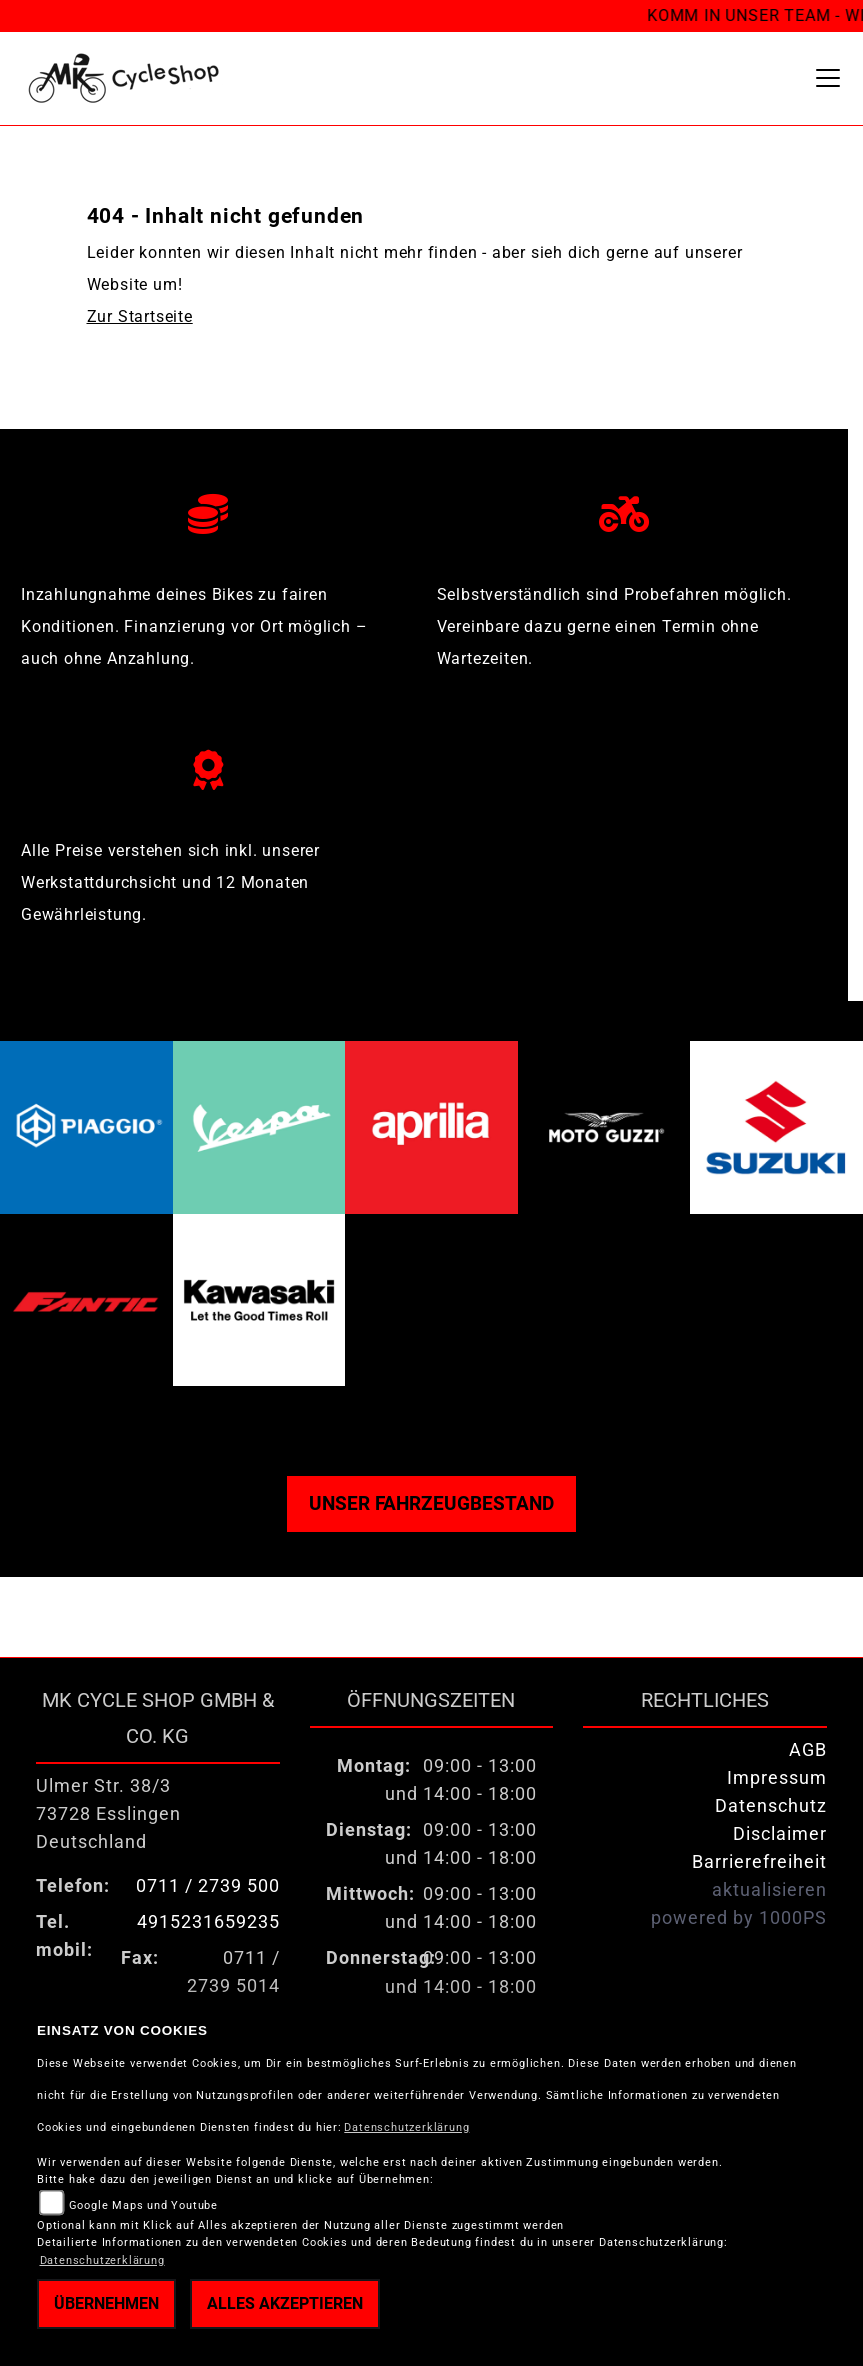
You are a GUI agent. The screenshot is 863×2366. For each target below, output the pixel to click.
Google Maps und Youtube (143, 2205)
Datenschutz (771, 1806)
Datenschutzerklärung (406, 2127)
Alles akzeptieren (285, 2303)
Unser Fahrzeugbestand (431, 1503)
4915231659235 (208, 1922)
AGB (808, 1750)
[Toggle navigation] (828, 78)
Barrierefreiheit (759, 1862)
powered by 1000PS (739, 1918)
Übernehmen (106, 2303)
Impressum (777, 1778)
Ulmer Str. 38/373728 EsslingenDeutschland (108, 1814)
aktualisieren (769, 1890)
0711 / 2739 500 (208, 1886)
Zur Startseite (140, 316)
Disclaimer (780, 1834)
